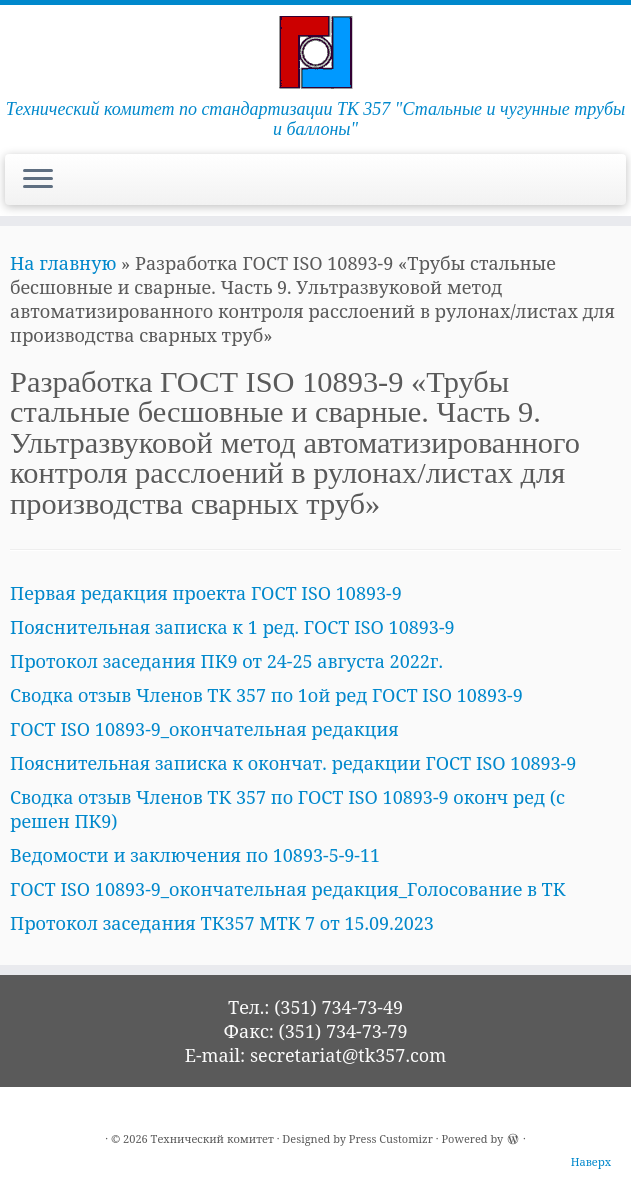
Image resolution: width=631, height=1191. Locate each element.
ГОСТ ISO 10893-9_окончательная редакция (204, 729)
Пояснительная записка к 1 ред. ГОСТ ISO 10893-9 (232, 627)
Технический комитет (212, 1138)
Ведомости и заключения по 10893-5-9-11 (195, 855)
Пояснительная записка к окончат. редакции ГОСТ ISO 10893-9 (293, 763)
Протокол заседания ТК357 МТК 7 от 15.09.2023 (222, 923)
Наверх (591, 1161)
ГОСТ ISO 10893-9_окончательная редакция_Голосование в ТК (288, 889)
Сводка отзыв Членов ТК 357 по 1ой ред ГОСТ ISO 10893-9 (266, 695)
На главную (63, 263)
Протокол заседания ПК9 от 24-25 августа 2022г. (226, 661)
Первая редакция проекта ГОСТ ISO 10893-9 (206, 593)
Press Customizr (391, 1138)
